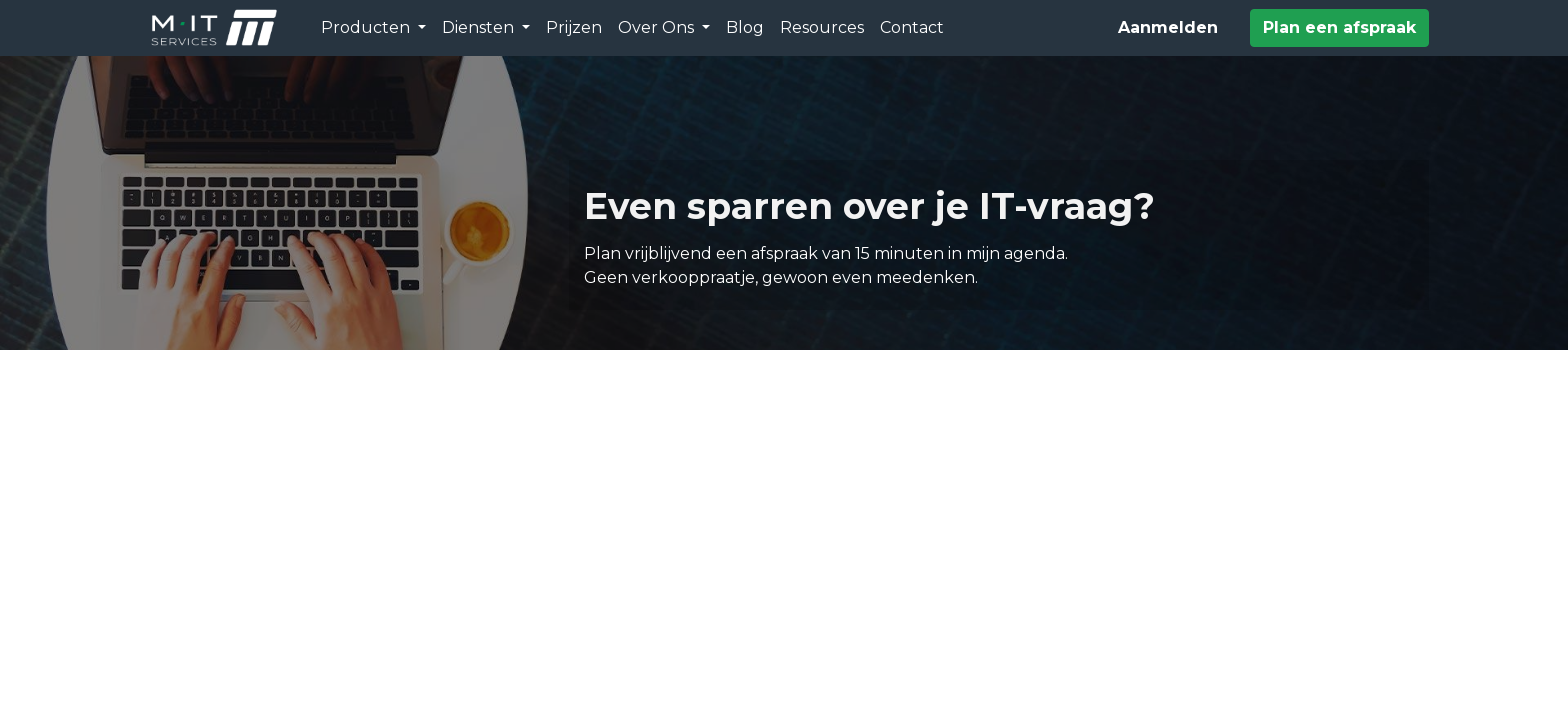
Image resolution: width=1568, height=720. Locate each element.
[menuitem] (574, 28)
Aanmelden (1168, 27)
